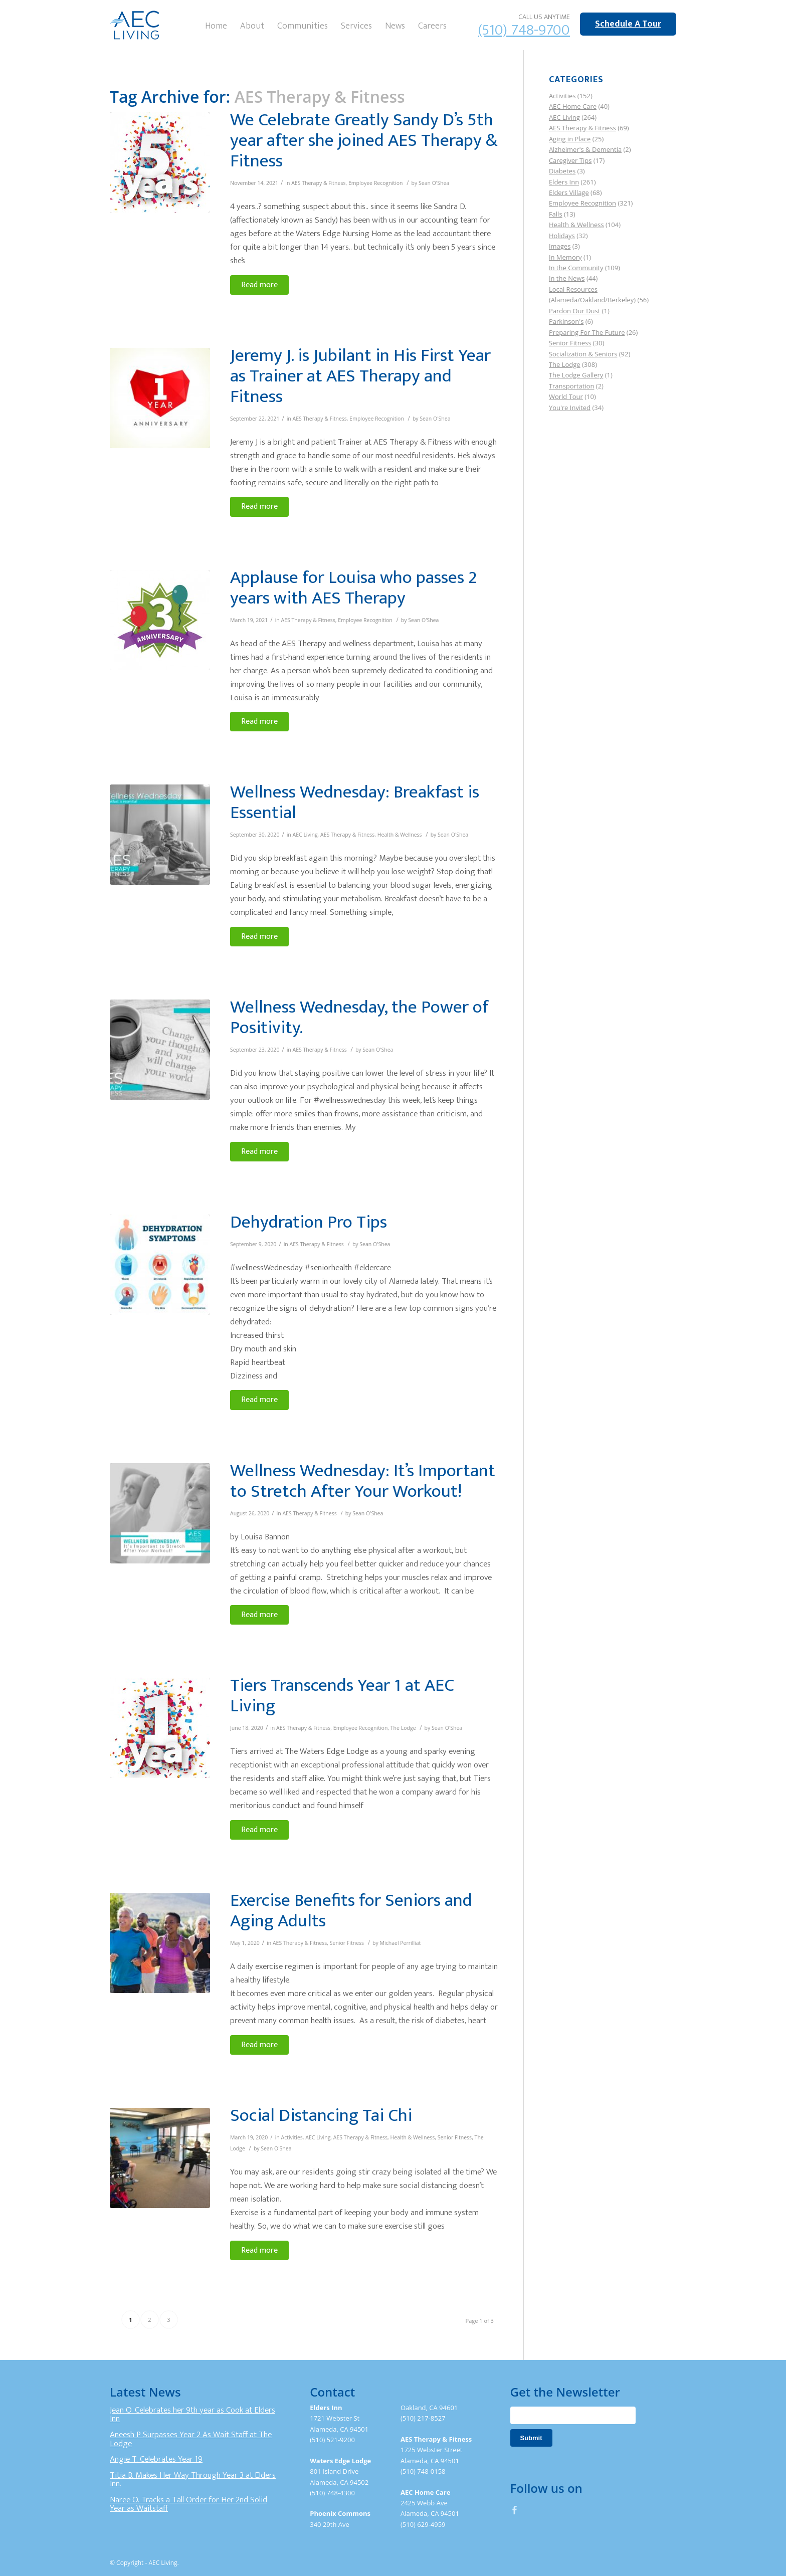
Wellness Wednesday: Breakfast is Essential (354, 802)
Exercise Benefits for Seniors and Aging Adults (351, 1910)
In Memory (565, 257)
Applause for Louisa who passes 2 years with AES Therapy (353, 587)
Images (559, 246)
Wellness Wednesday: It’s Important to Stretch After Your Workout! (362, 1481)
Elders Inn (564, 181)
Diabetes (562, 170)
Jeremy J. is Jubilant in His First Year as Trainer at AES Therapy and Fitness (360, 376)
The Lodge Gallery (576, 374)
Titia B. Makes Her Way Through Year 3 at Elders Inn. (193, 2479)
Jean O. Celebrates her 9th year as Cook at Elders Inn (192, 2414)
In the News (567, 278)
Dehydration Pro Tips (308, 1222)
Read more (259, 285)
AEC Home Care (573, 106)
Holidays (562, 235)
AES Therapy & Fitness (318, 182)
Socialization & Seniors (583, 353)
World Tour (566, 396)
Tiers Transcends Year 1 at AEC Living (342, 1695)
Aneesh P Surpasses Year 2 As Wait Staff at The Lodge (191, 2439)
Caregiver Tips (570, 160)
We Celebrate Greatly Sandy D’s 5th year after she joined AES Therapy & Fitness (364, 140)
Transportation (572, 385)
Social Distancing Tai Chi (321, 2115)
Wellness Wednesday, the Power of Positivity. (359, 1017)
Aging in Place (570, 138)
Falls (555, 214)
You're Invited (570, 407)
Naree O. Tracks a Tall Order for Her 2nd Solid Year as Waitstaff (188, 2504)
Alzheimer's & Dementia (585, 149)
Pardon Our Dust (575, 310)
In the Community (576, 267)
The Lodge (403, 1727)
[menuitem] (216, 25)
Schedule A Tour (628, 24)
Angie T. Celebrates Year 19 (156, 2459)
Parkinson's (566, 321)
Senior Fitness (347, 1942)
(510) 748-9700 (524, 30)
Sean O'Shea (434, 182)
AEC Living (305, 834)
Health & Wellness (399, 834)
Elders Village (569, 192)
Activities (292, 2137)
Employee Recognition (375, 182)
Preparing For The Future (587, 332)
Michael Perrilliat (400, 1942)
